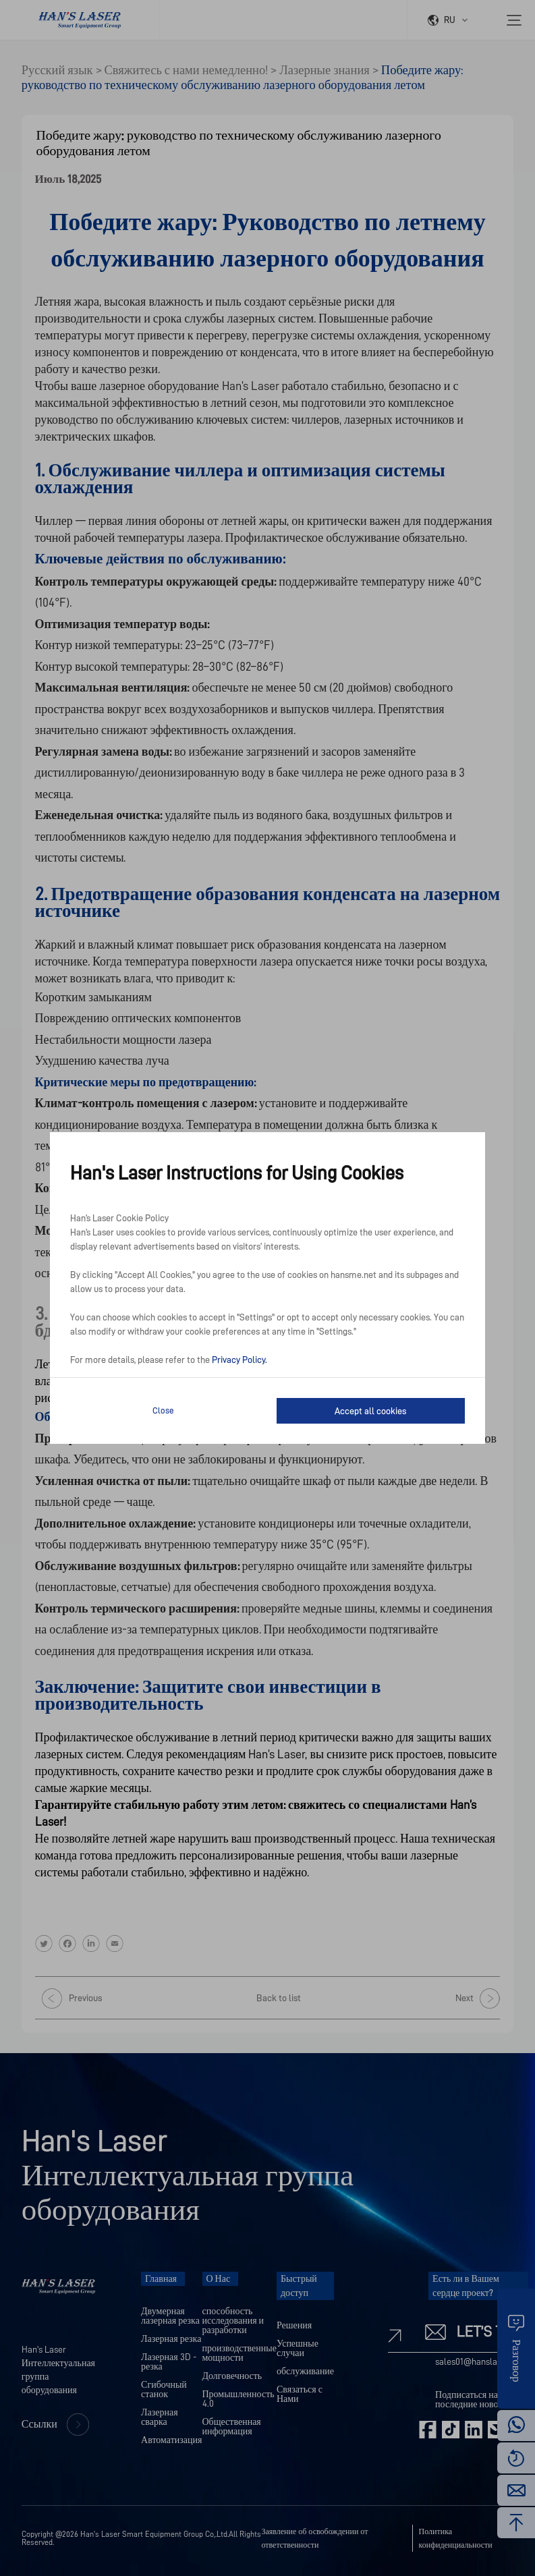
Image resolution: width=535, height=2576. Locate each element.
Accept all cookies (370, 1411)
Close (163, 1410)
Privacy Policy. (239, 1359)
